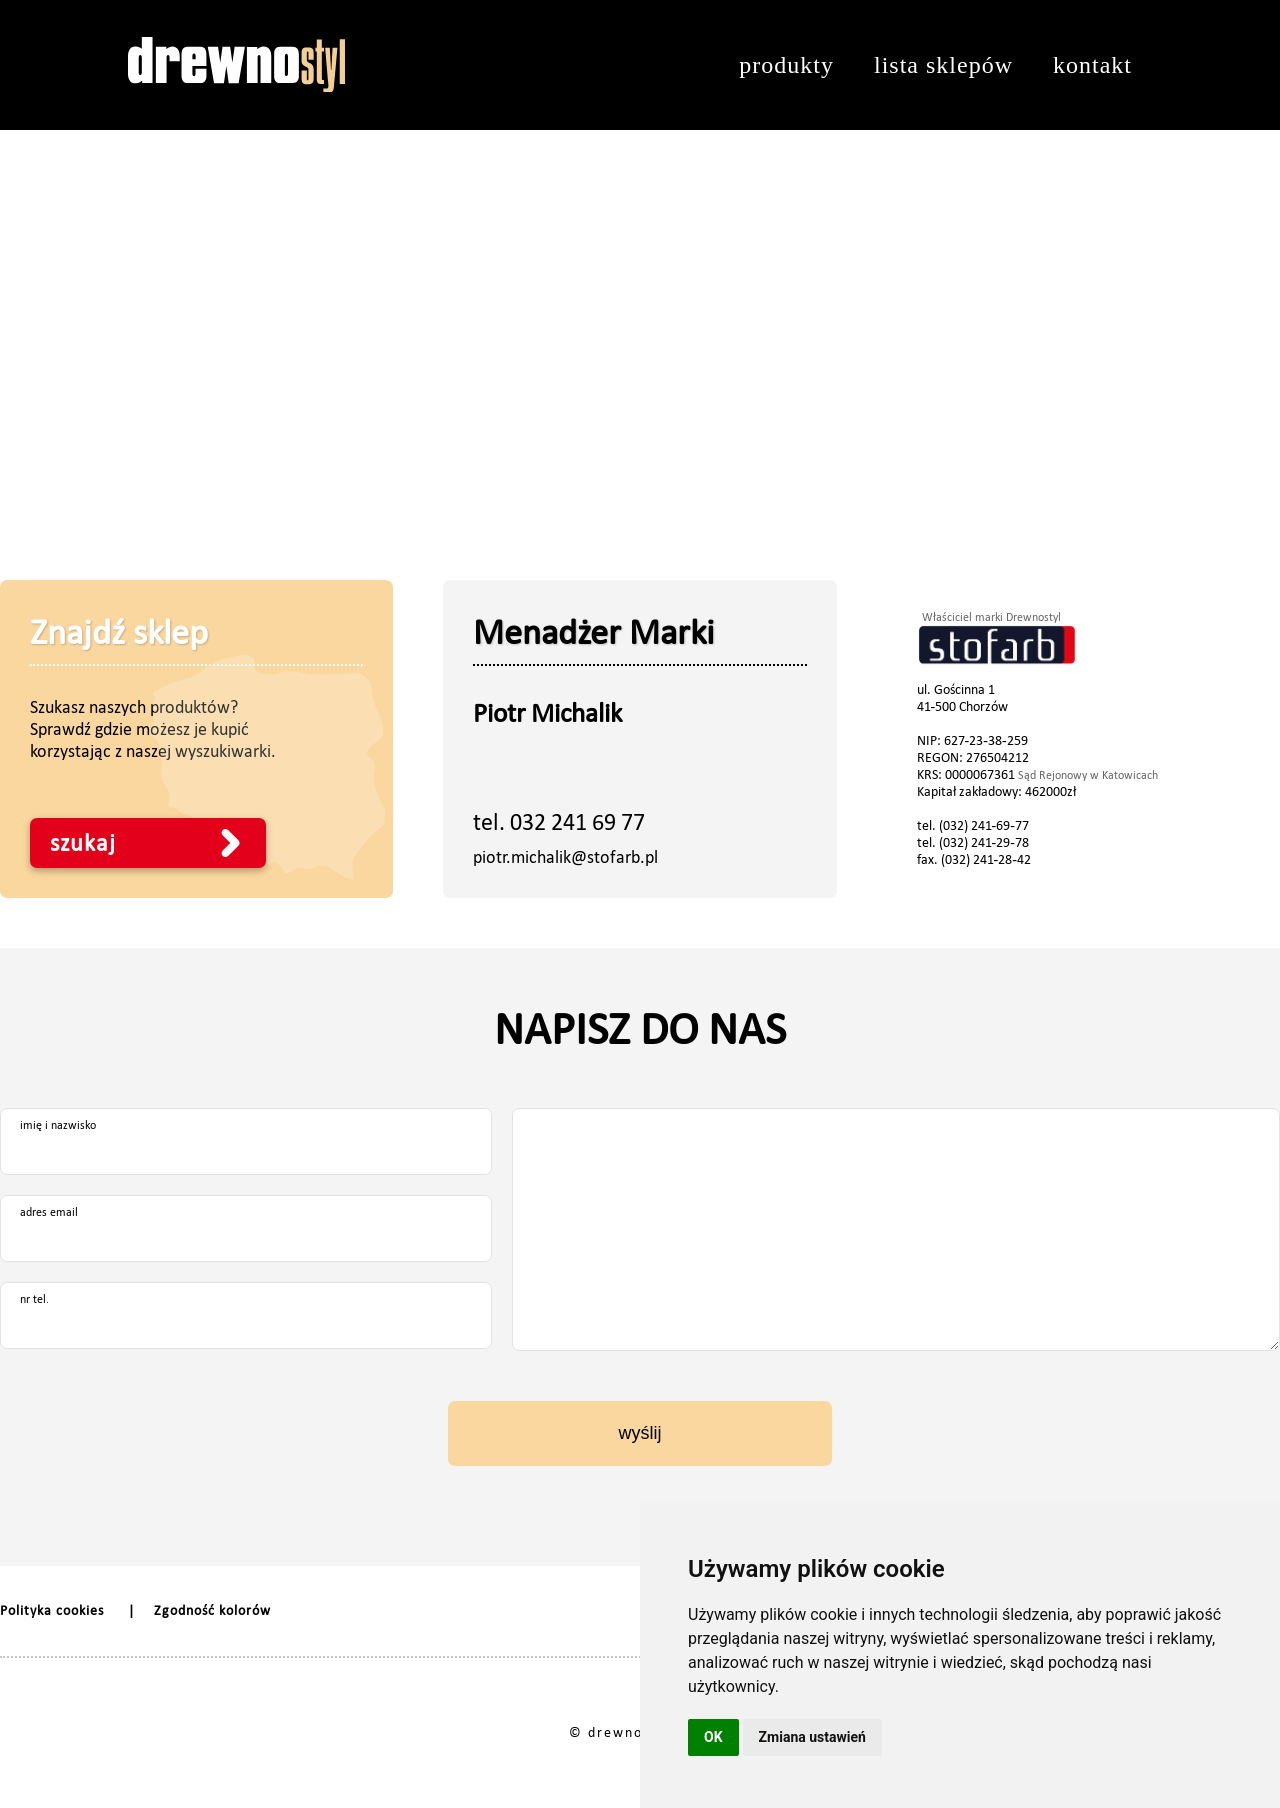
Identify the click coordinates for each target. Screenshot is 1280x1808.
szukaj (83, 842)
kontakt (1092, 65)
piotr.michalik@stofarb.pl (565, 857)
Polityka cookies (52, 1610)
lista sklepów (943, 65)
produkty (786, 65)
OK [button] (713, 1737)
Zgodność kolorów (212, 1610)
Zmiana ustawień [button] (812, 1737)
